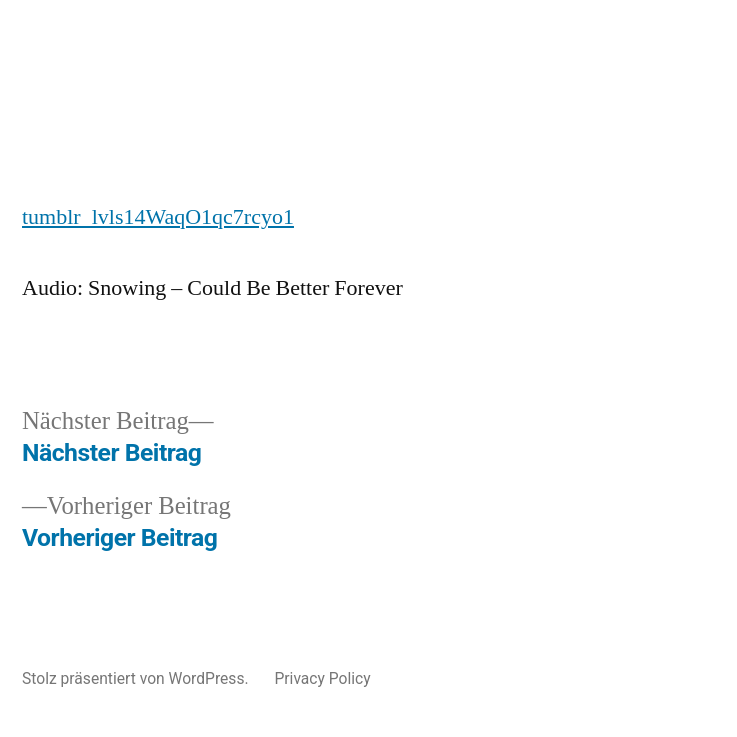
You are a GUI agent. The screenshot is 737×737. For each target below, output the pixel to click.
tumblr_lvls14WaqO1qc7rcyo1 (158, 217)
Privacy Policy (322, 678)
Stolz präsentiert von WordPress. (137, 678)
